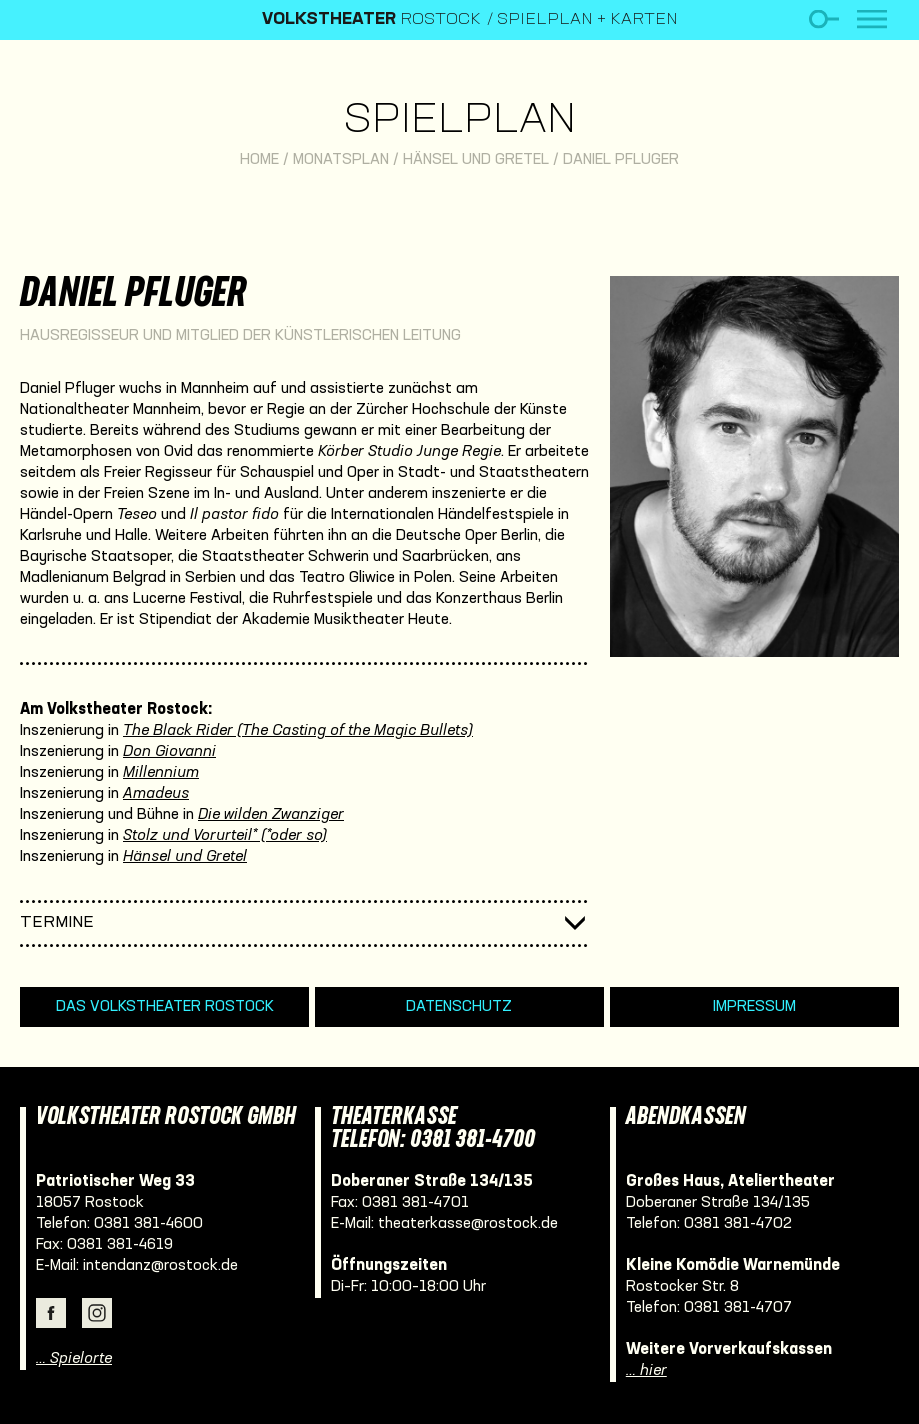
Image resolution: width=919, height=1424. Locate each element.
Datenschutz (459, 1007)
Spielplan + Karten (587, 20)
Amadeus (156, 794)
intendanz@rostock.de (160, 1266)
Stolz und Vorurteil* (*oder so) (225, 836)
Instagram (97, 1313)
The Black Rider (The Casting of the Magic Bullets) (298, 731)
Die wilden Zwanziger (271, 815)
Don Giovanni (169, 752)
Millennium (161, 773)
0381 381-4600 (148, 1224)
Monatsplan (341, 160)
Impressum (754, 1007)
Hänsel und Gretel (476, 160)
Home (259, 160)
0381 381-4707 (738, 1308)
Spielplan (459, 121)
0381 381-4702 (738, 1224)
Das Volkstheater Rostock (165, 1007)
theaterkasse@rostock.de (468, 1224)
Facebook (51, 1313)
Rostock (371, 20)
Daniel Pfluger (621, 160)
